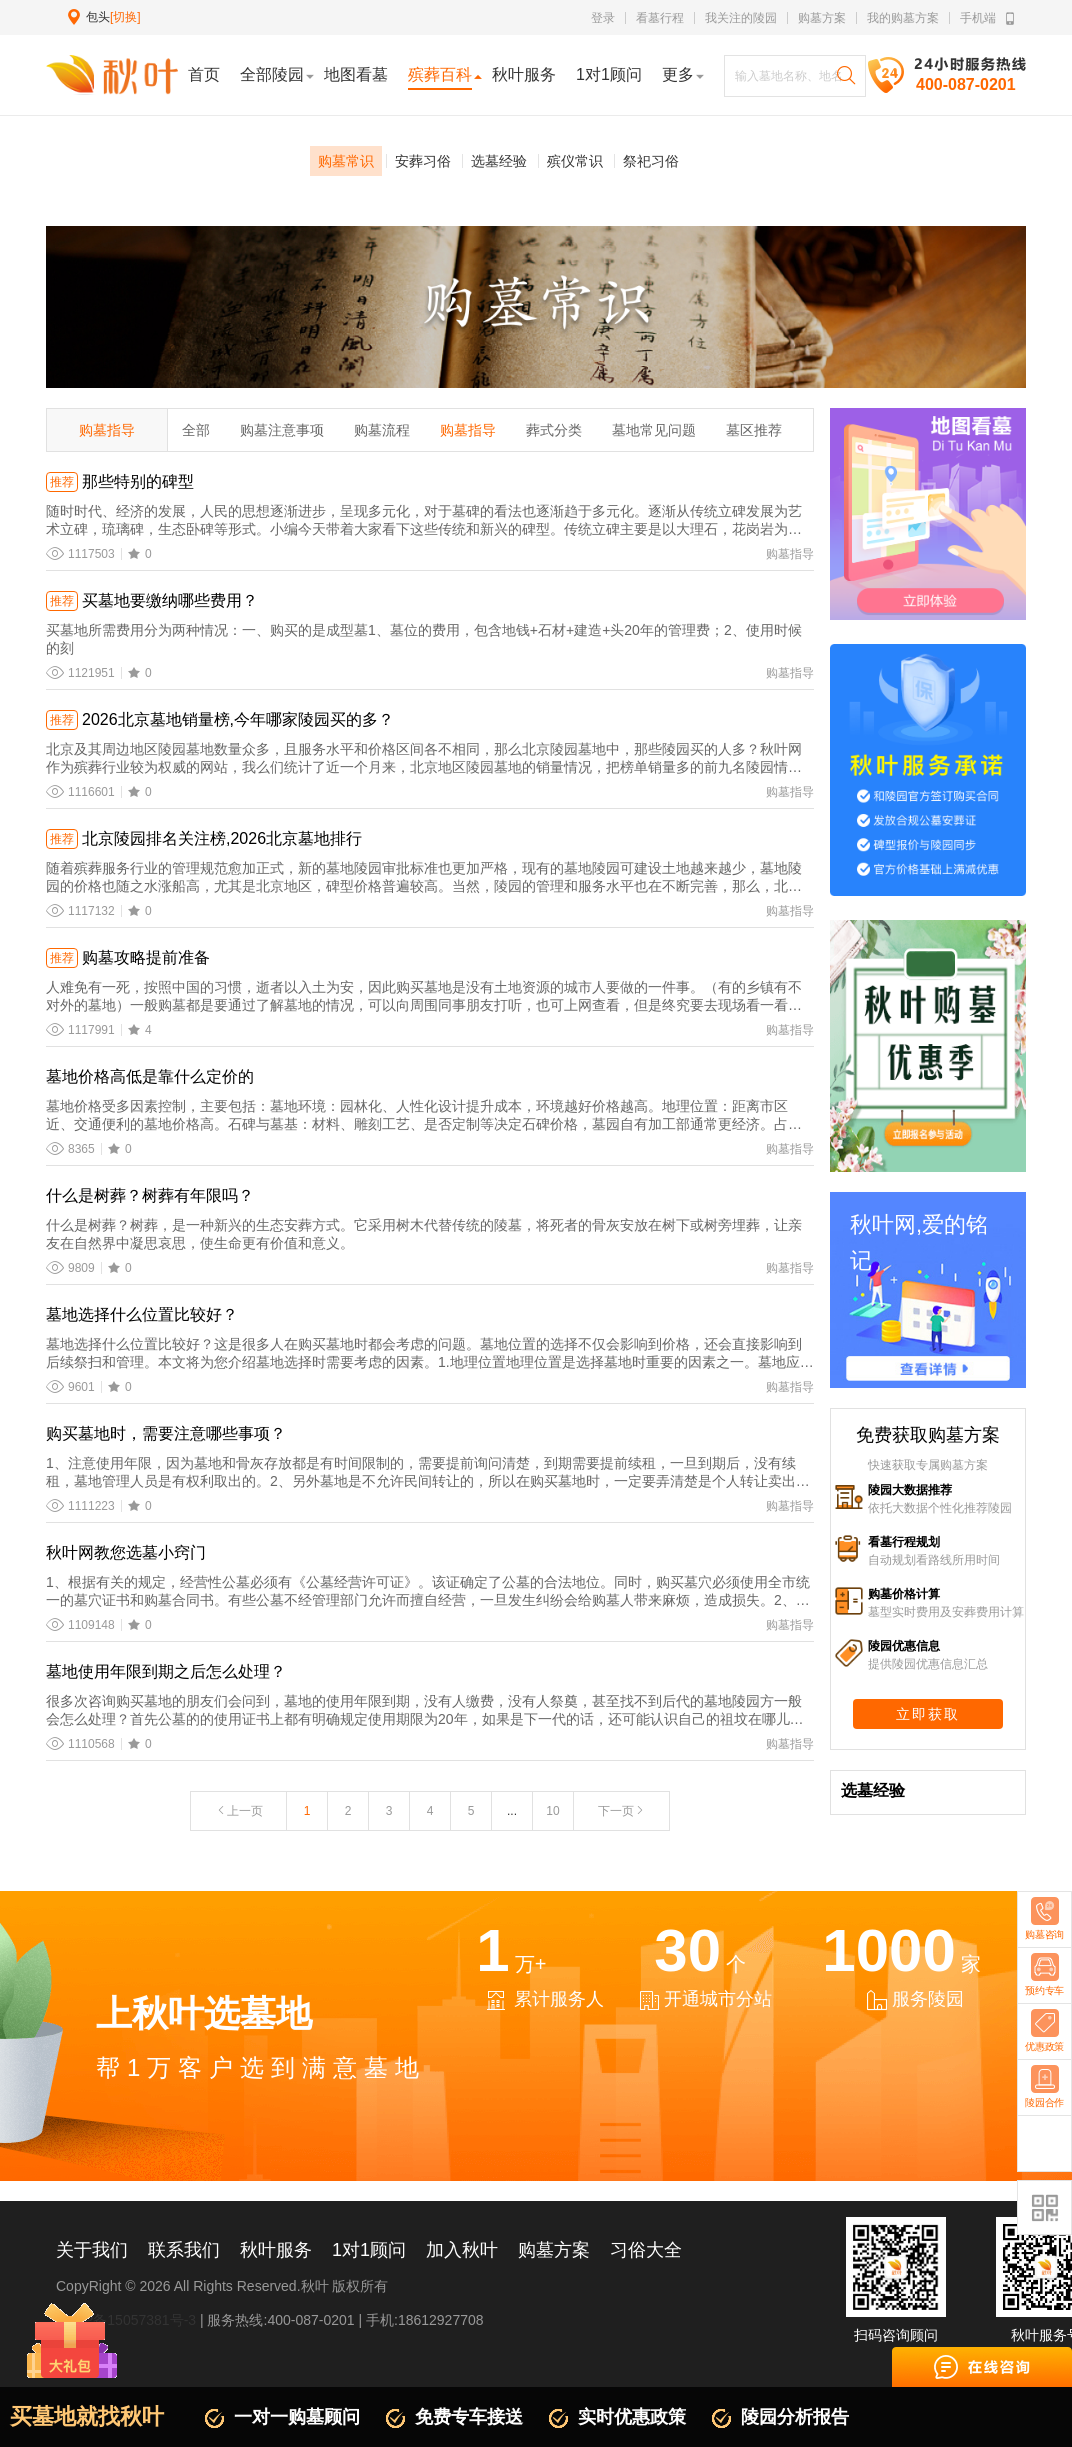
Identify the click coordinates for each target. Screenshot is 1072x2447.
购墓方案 (822, 18)
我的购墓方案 (903, 18)
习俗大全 (646, 2250)
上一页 (239, 1811)
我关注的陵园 (741, 18)
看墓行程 (660, 18)
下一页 (622, 1811)
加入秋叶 (462, 2250)
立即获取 (928, 1714)
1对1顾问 (369, 2250)
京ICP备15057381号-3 (126, 2320)
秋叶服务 (276, 2250)
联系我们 (184, 2250)
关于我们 (92, 2250)
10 (552, 1811)
